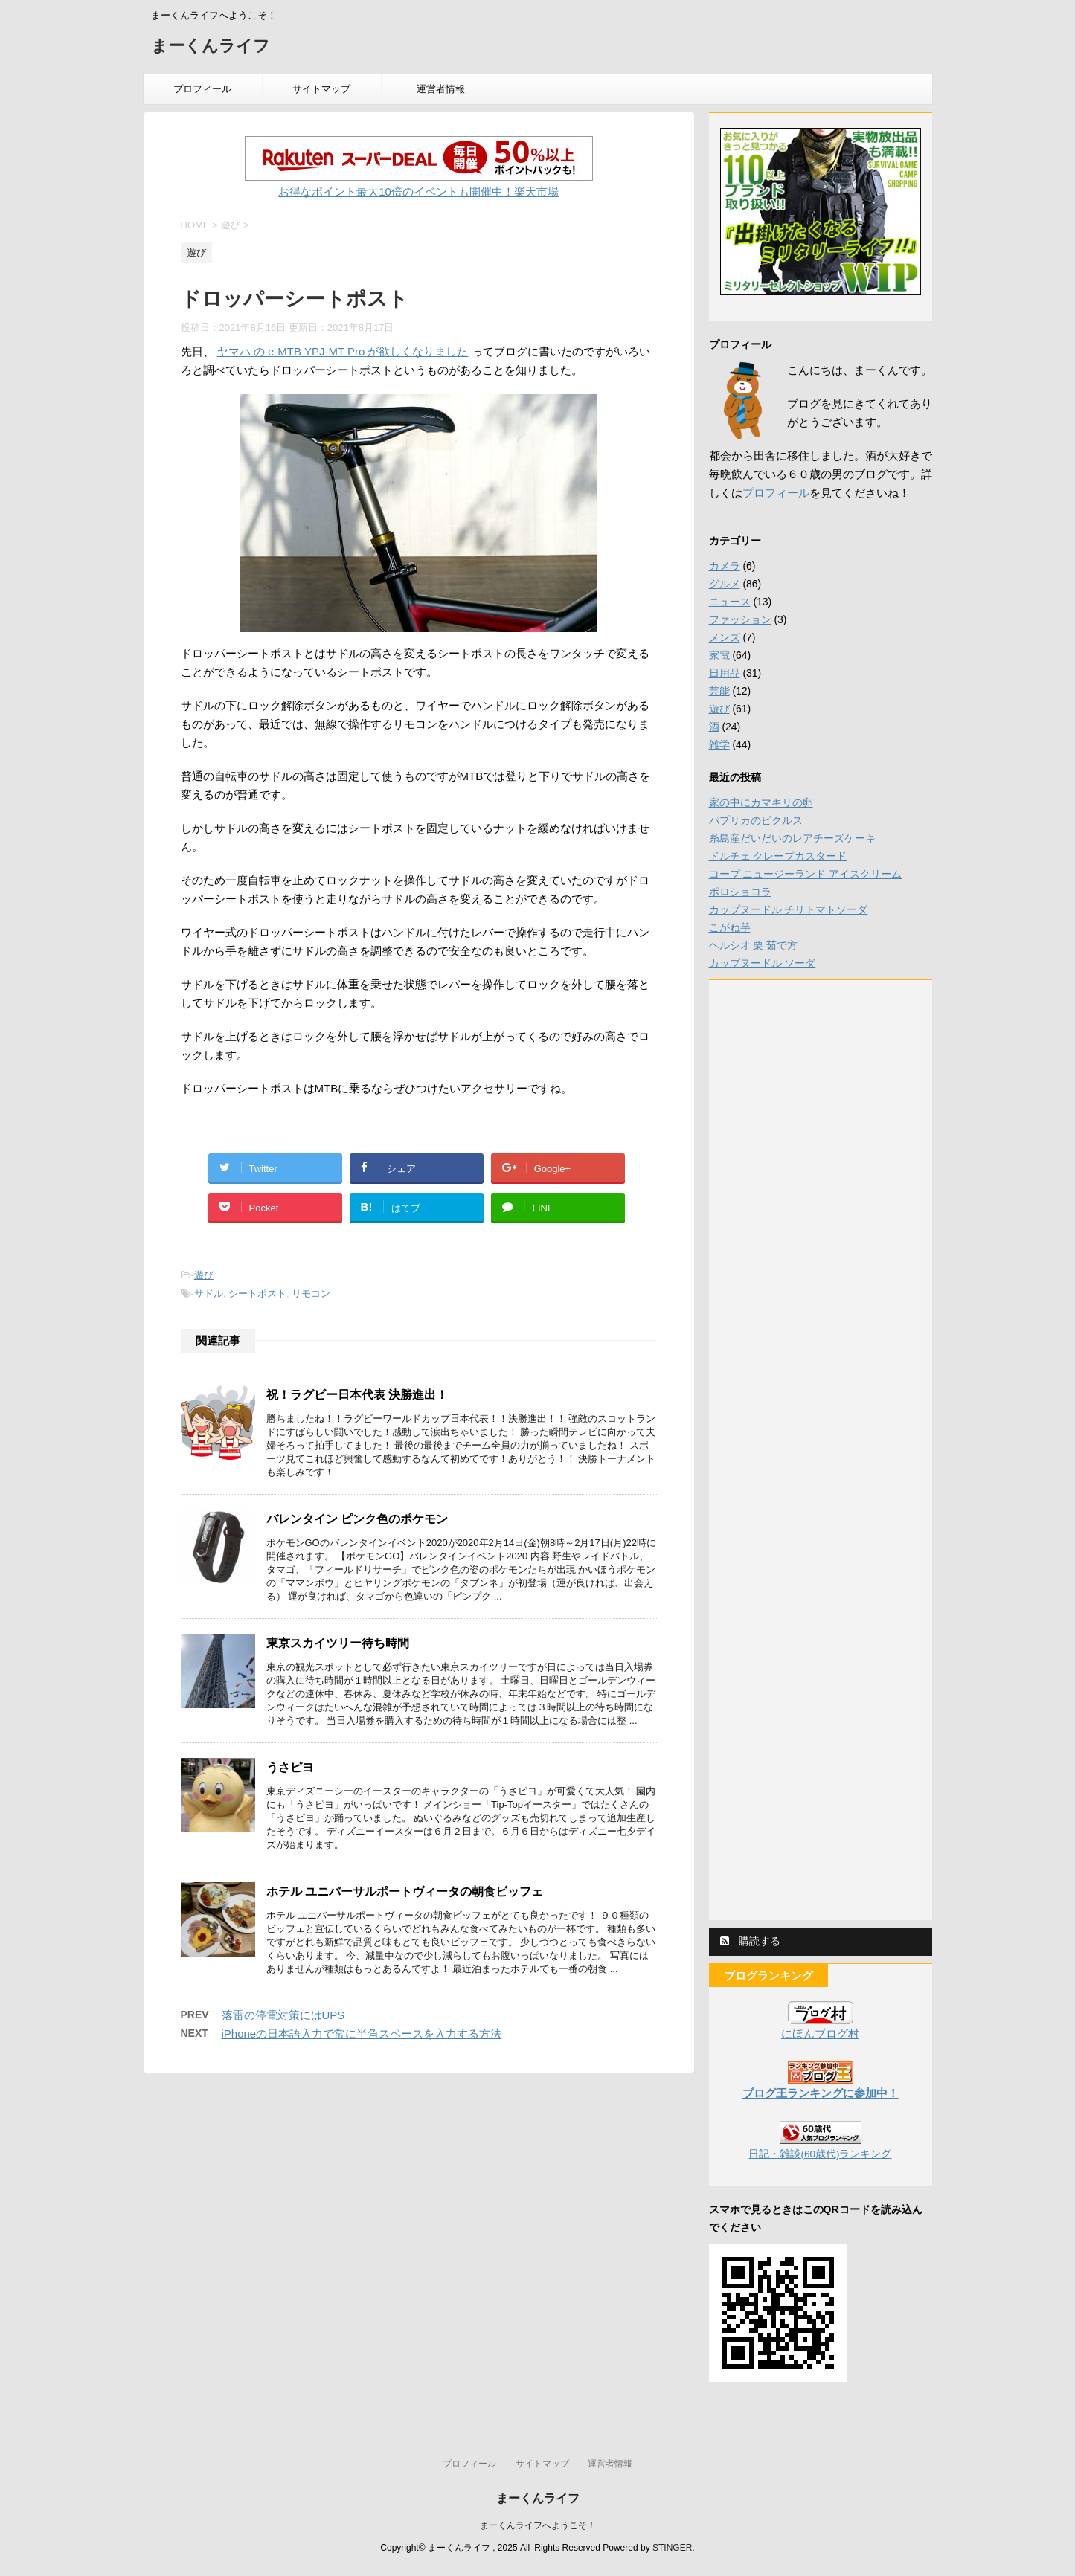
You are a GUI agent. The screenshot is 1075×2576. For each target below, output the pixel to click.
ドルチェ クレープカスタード (778, 856)
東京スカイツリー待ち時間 (337, 1643)
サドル (208, 1293)
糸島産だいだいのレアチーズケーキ (792, 838)
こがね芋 (730, 927)
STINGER (672, 2548)
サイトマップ (321, 88)
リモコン (311, 1293)
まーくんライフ (210, 47)
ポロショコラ (740, 892)
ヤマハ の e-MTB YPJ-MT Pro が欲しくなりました (343, 351)
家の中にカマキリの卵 (761, 802)
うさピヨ (290, 1767)
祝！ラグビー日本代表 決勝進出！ (357, 1394)
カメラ (724, 566)
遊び (204, 1275)
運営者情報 (441, 88)
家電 (719, 655)
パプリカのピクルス (756, 820)
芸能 (719, 691)
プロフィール (202, 88)
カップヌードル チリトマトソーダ (788, 909)
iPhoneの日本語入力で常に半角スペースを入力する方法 (362, 2033)
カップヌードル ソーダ (762, 963)
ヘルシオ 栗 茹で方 (753, 945)
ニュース (730, 602)
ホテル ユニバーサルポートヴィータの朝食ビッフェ (404, 1891)
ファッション (740, 619)
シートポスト (257, 1293)
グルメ (724, 584)
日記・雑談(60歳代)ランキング (819, 2154)
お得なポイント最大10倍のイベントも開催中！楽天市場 (418, 191)
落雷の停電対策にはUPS (283, 2015)
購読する (750, 1941)
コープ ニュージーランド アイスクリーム (805, 874)
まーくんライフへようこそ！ (538, 2525)
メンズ (724, 637)
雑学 (719, 744)
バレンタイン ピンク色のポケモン (357, 1519)
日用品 (724, 673)
